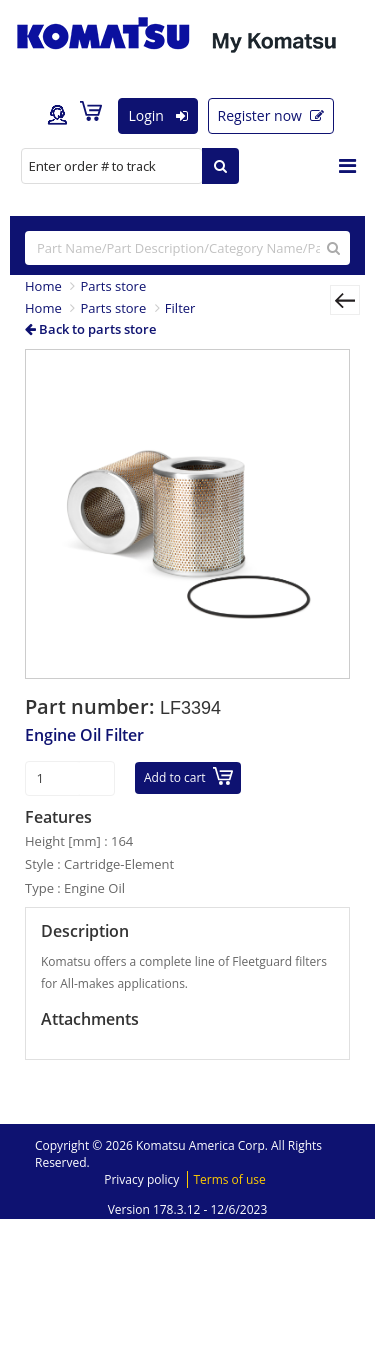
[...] (187, 248)
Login (157, 115)
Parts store (113, 286)
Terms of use (229, 1179)
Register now (271, 115)
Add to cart (188, 776)
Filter (180, 308)
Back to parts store (90, 329)
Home (43, 286)
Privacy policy (141, 1179)
